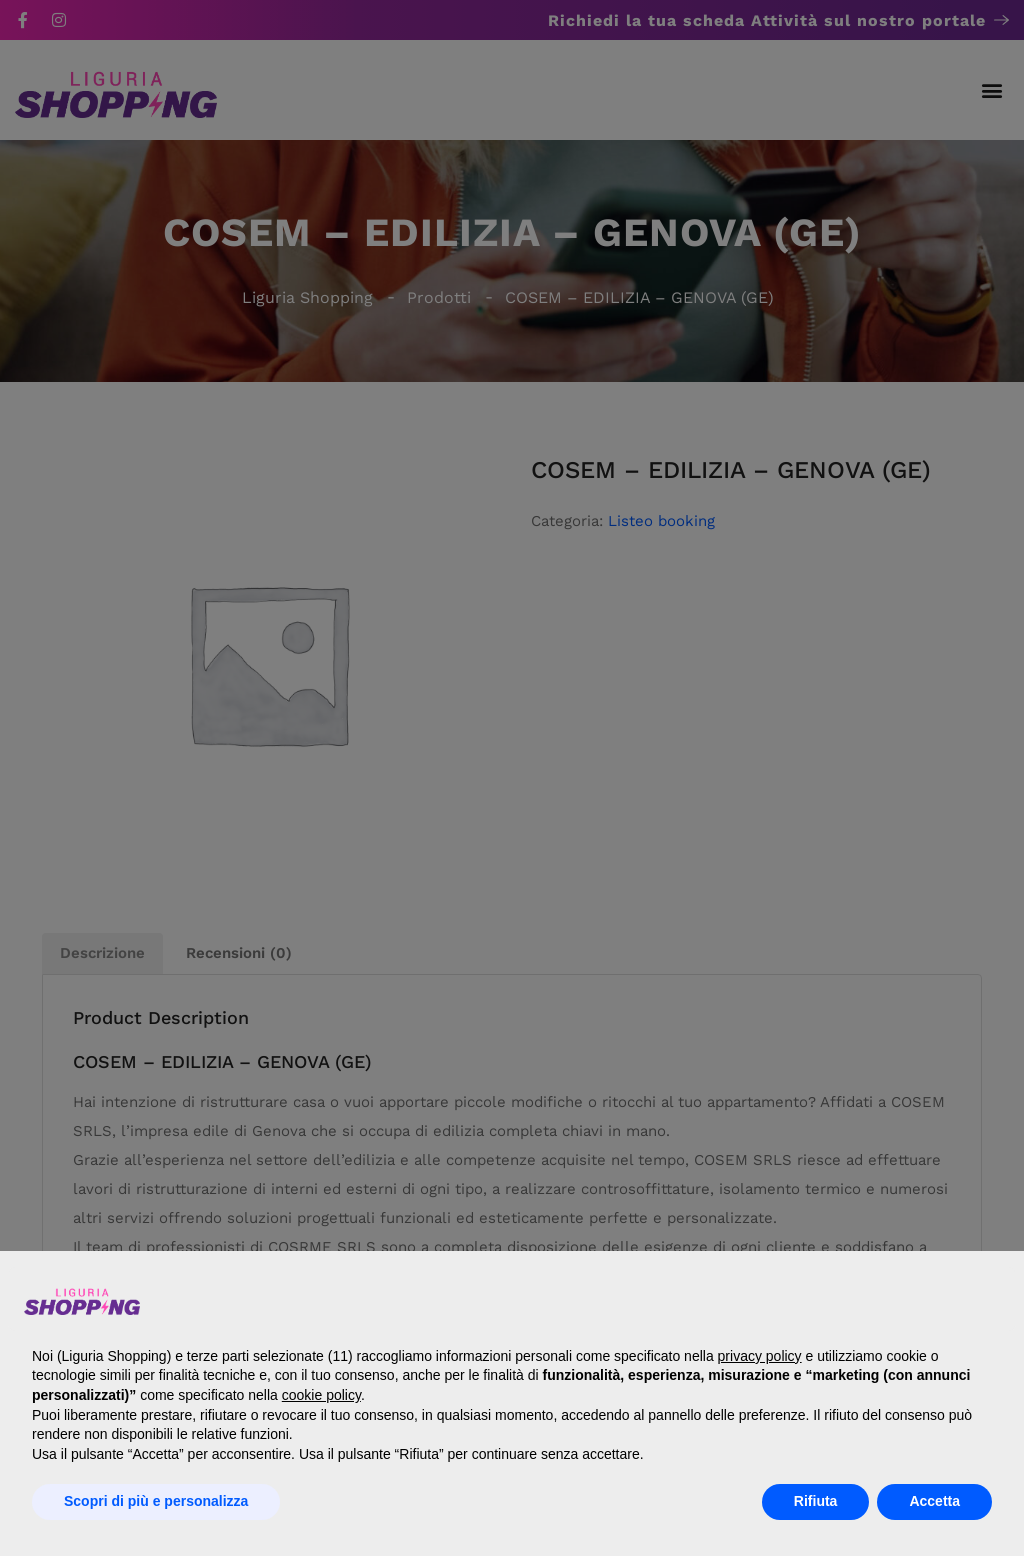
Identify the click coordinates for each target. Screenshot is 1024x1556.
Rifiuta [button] (816, 1501)
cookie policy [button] (321, 1395)
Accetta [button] (934, 1501)
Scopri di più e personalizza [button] (156, 1501)
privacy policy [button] (760, 1356)
